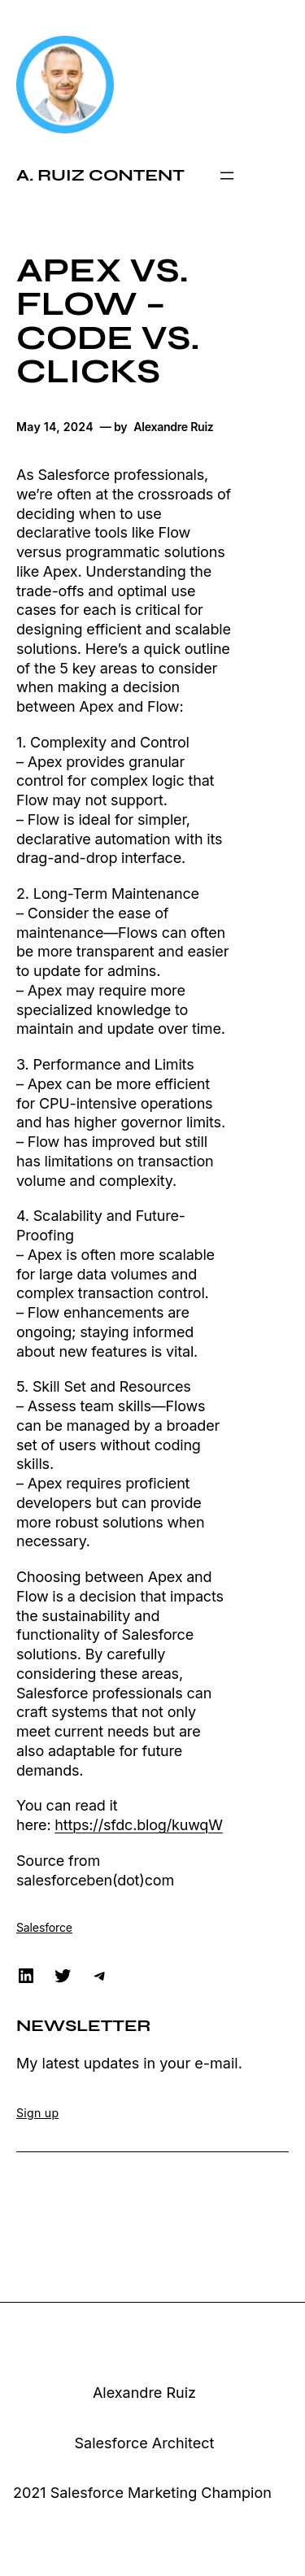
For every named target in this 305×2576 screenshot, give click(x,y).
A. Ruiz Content (100, 175)
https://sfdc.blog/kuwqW (138, 1824)
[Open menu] (227, 175)
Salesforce (44, 1927)
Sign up (37, 2113)
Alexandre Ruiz (144, 2392)
